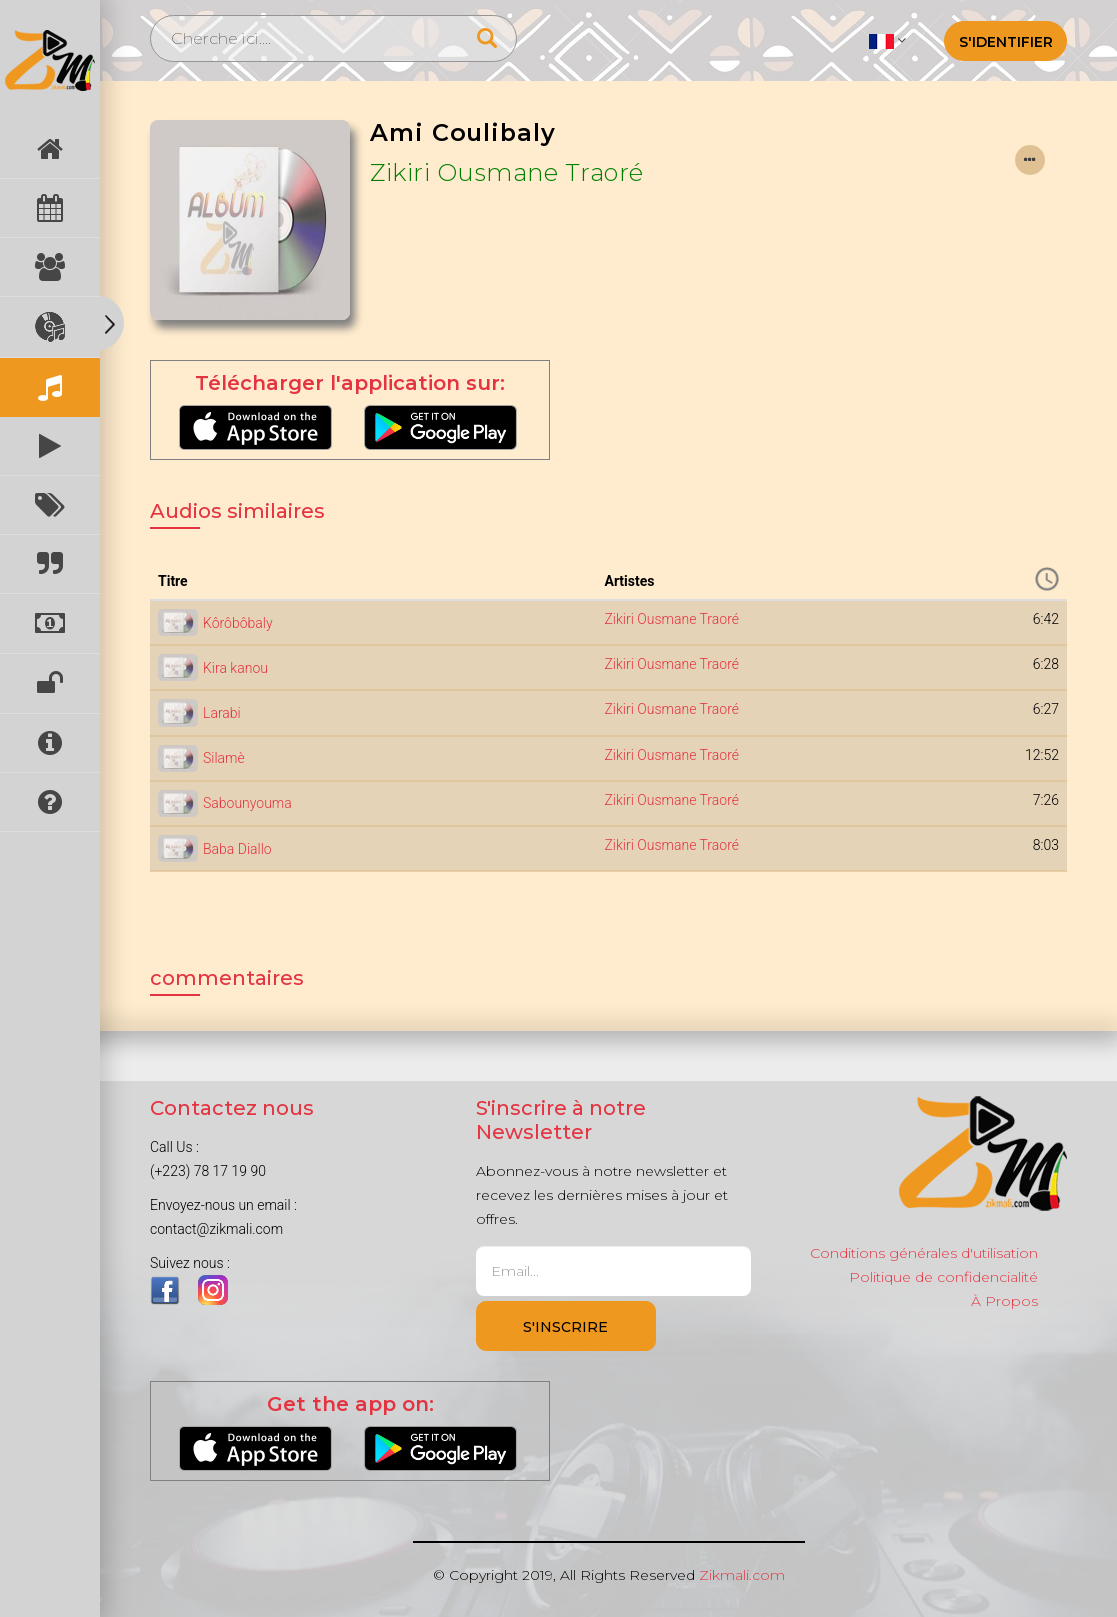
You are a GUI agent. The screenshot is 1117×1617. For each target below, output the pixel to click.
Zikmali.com (742, 1575)
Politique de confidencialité (943, 1277)
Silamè (224, 758)
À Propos (1004, 1301)
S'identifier (1006, 42)
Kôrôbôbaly (238, 623)
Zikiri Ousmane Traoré (507, 172)
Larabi (222, 713)
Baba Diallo (237, 849)
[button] (887, 40)
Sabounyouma (247, 803)
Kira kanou (235, 668)
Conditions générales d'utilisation (924, 1253)
